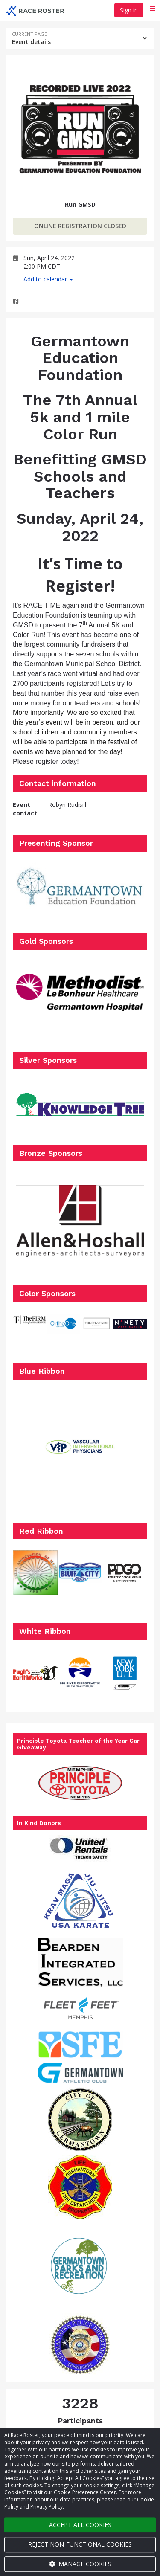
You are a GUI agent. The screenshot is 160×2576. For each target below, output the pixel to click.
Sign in (129, 10)
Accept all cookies (80, 2525)
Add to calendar (48, 279)
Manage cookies (80, 2564)
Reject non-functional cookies (80, 2544)
